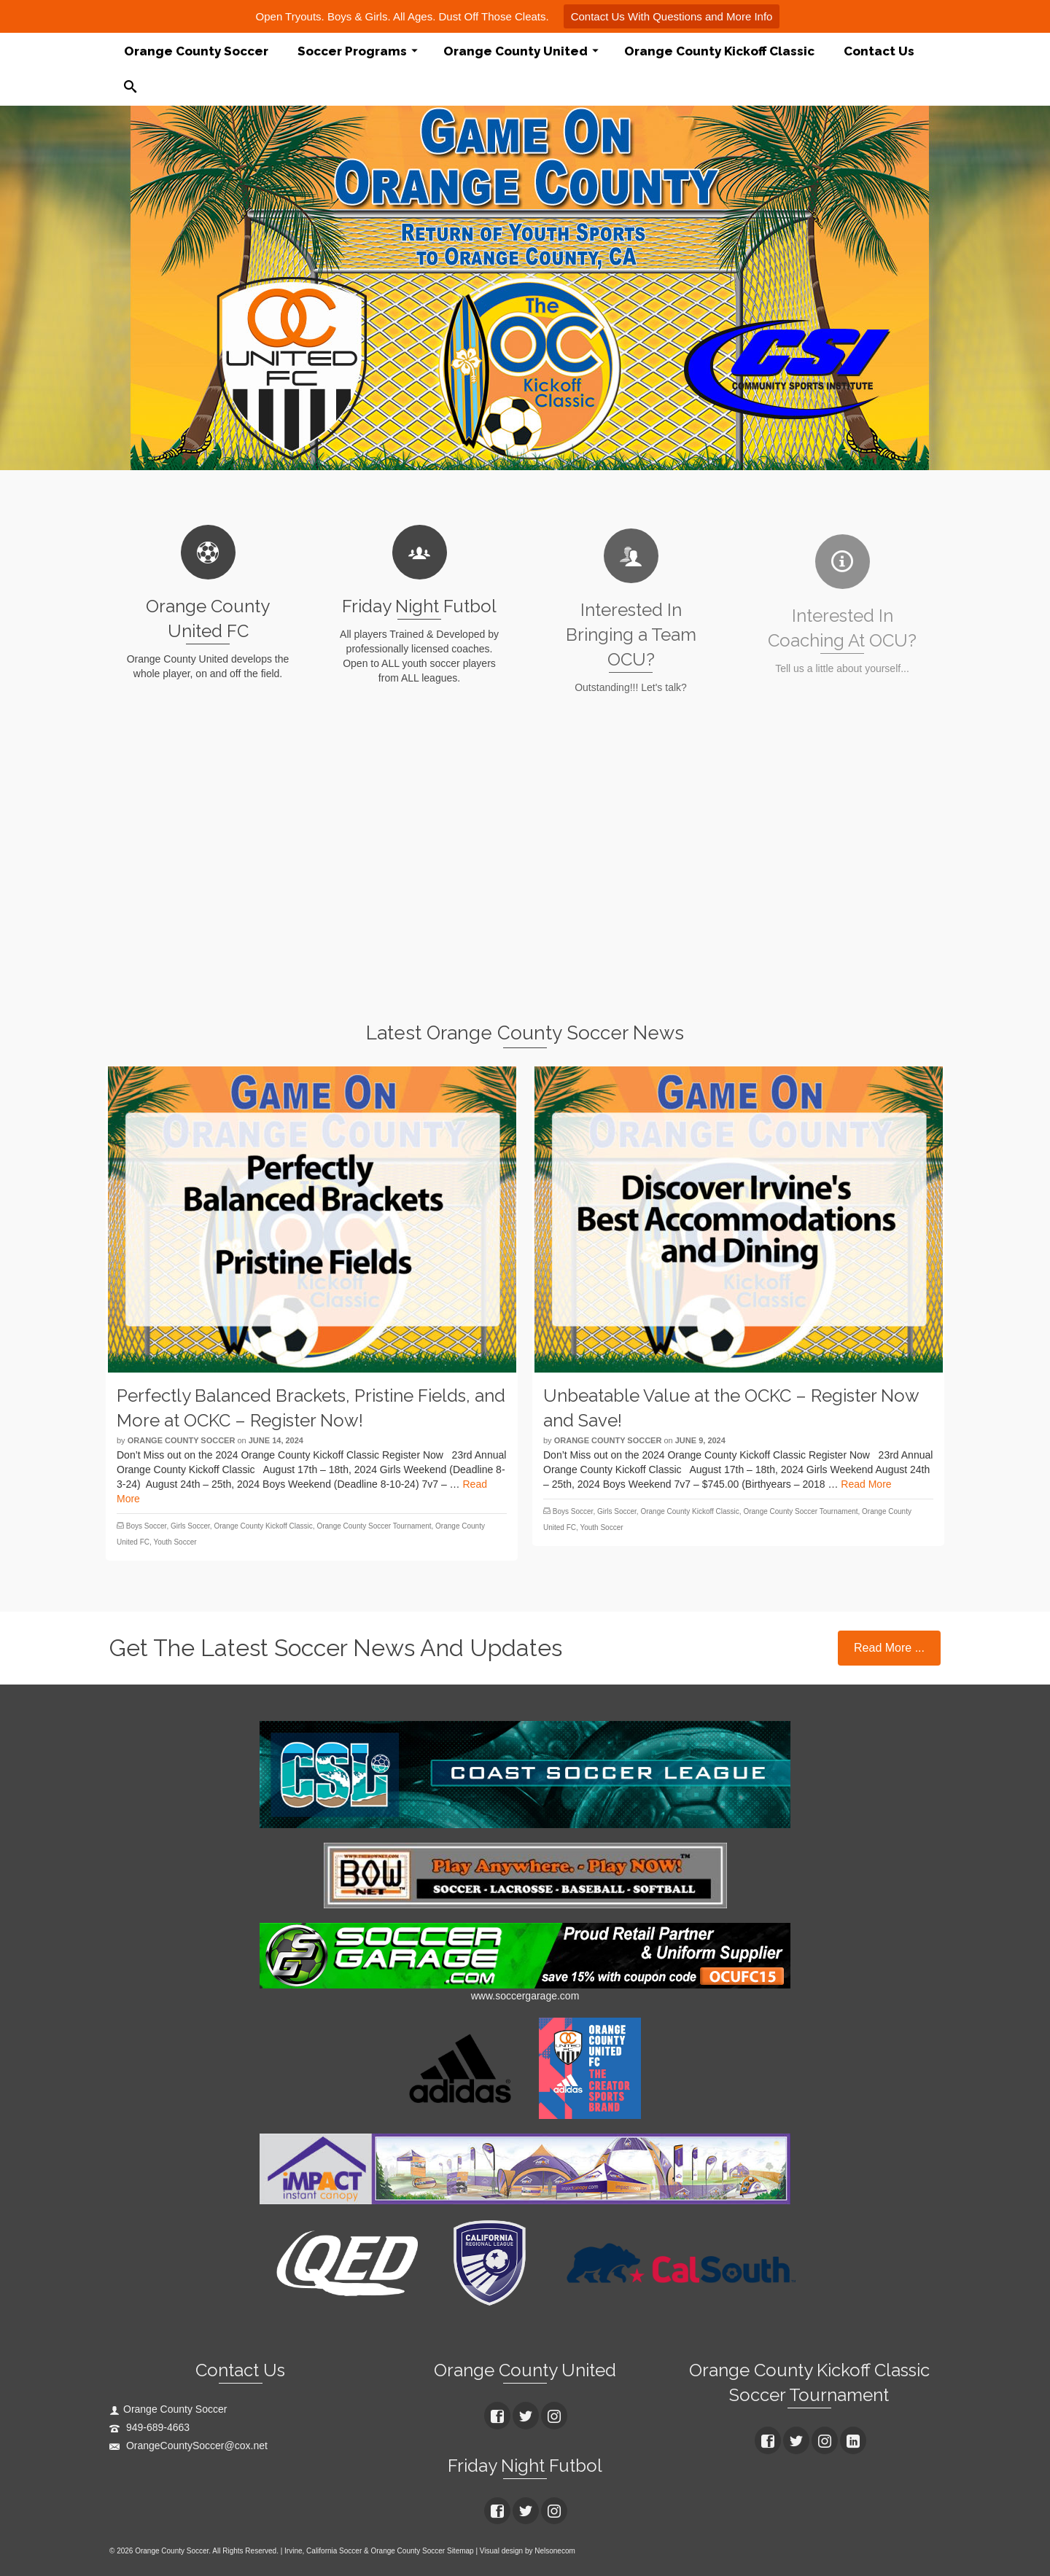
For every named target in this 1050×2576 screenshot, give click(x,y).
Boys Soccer (146, 1526)
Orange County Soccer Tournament (373, 1526)
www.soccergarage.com (525, 1996)
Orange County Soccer (182, 1440)
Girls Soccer (190, 1526)
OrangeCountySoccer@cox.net (188, 2445)
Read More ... (889, 1648)
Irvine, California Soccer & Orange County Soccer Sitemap (379, 2551)
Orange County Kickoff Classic (263, 1526)
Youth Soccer (174, 1542)
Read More (866, 1484)
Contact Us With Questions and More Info (672, 16)
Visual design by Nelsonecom (527, 2551)
